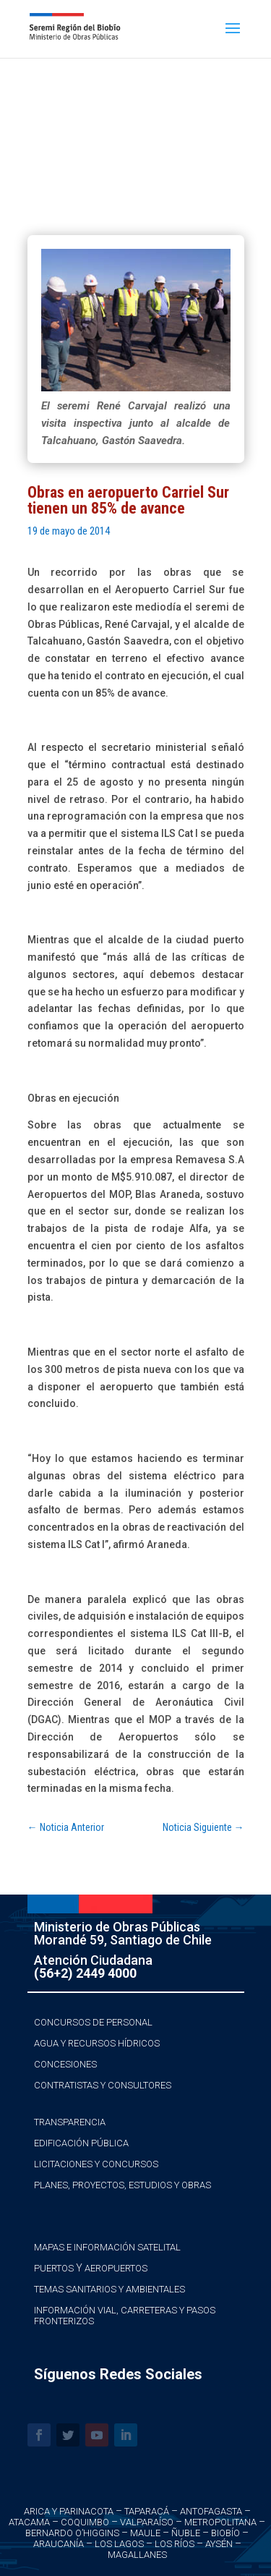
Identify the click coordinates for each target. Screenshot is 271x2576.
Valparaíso (146, 2522)
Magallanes (137, 2554)
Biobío (225, 2533)
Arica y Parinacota (68, 2511)
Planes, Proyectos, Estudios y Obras (122, 2185)
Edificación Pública (81, 2143)
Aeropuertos (116, 2268)
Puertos (54, 2268)
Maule (145, 2533)
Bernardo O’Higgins (72, 2533)
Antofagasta (211, 2511)
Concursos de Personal (93, 2022)
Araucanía (58, 2543)
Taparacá (146, 2511)
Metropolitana (220, 2522)
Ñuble (185, 2533)
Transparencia (70, 2122)
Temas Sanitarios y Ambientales (109, 2289)
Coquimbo (85, 2522)
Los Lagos (119, 2543)
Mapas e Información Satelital (107, 2247)
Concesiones (65, 2064)
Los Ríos (174, 2543)
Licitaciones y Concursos (96, 2164)
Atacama (29, 2522)
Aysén (219, 2543)
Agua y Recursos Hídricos (97, 2043)
